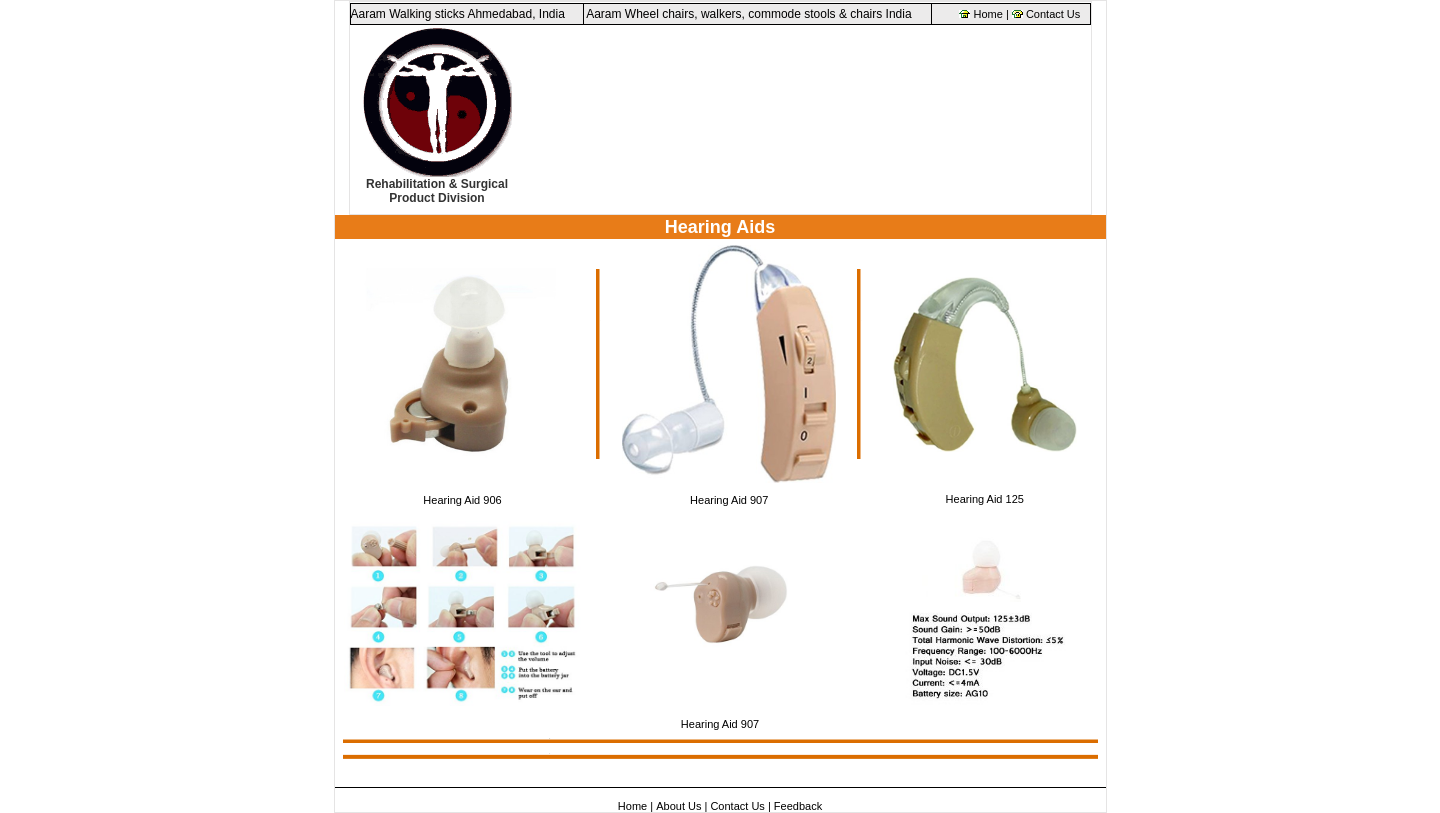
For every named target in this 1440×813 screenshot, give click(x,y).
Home (988, 14)
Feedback (798, 806)
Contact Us (1053, 14)
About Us (678, 806)
